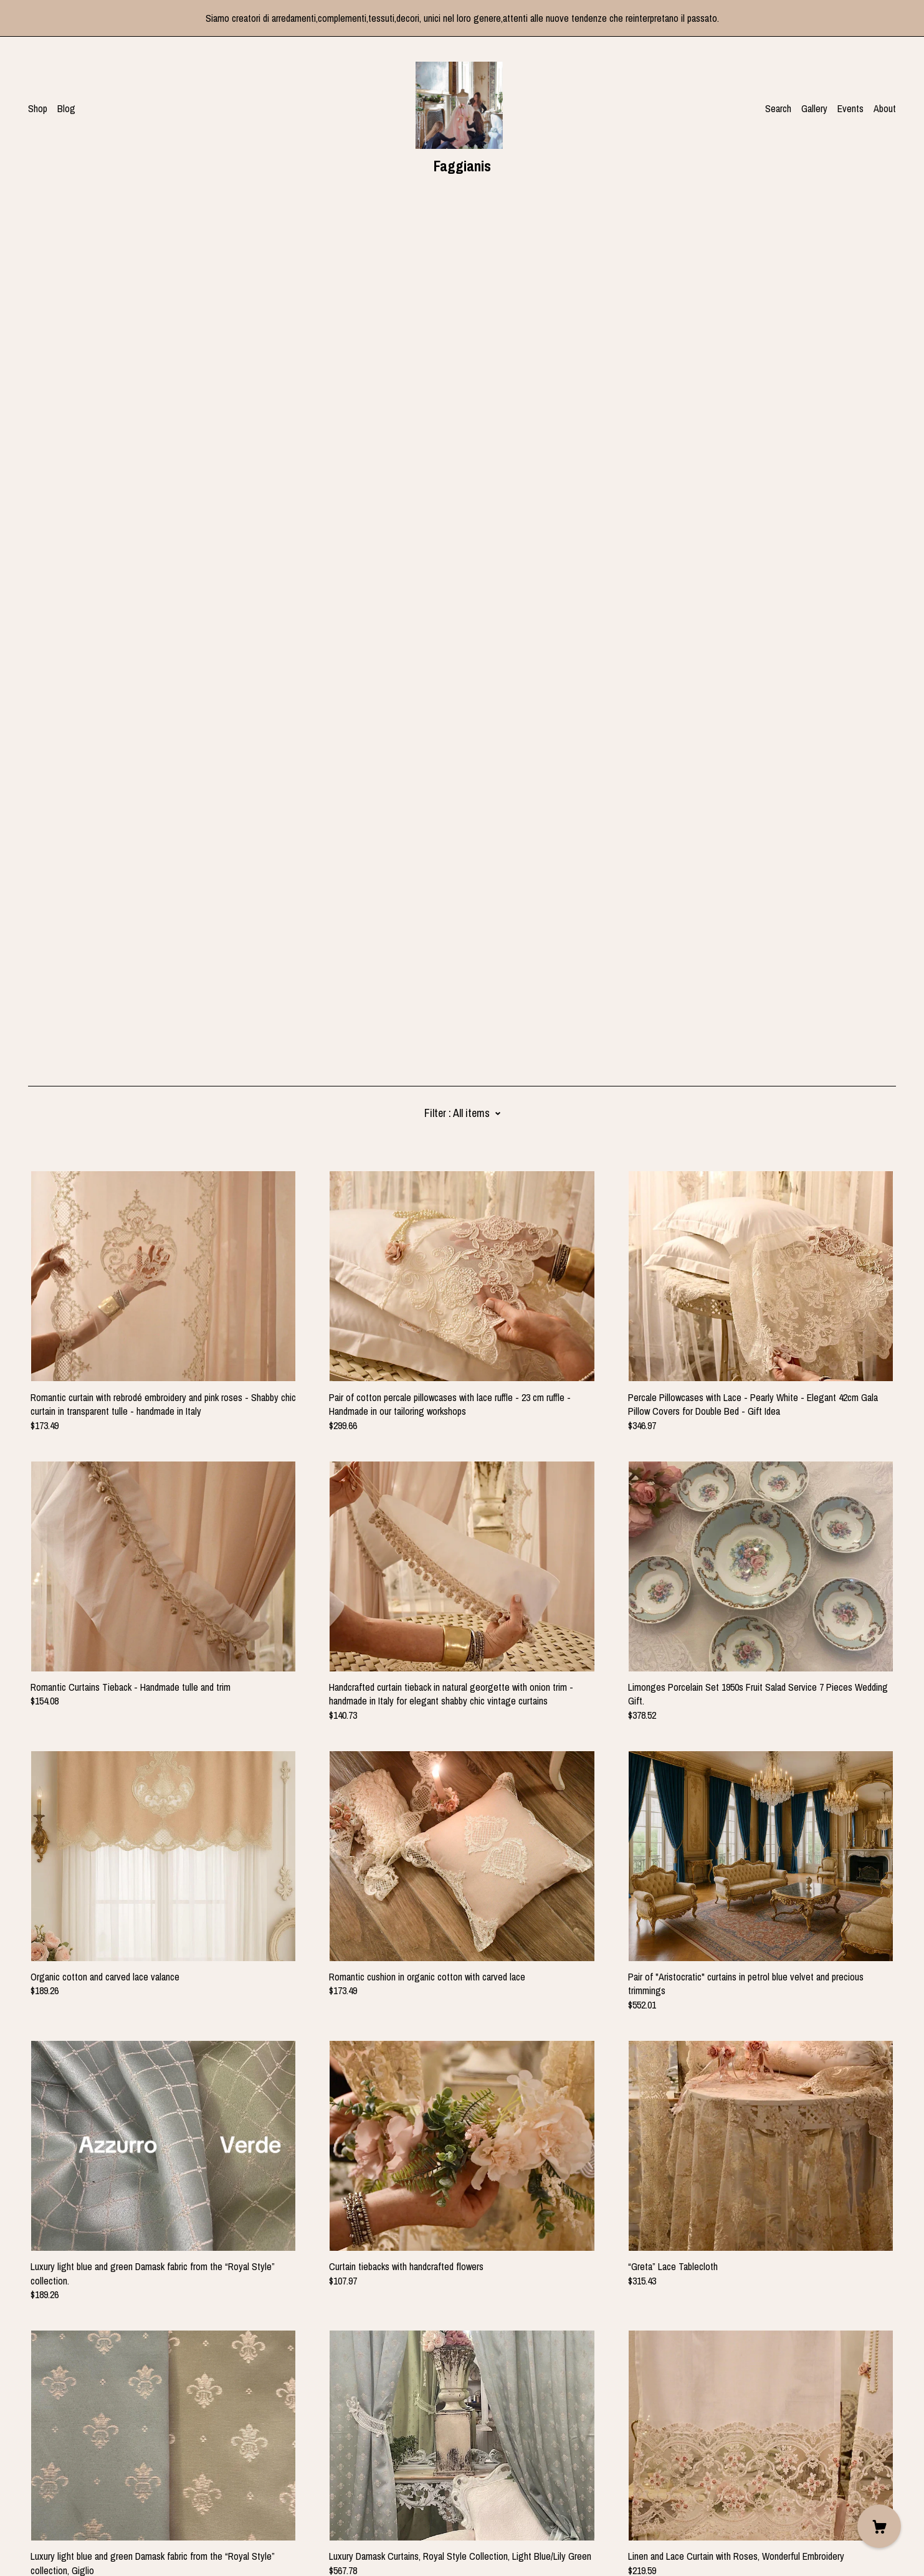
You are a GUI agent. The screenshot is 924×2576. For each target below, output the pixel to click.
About (885, 108)
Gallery (814, 108)
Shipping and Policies (68, 2507)
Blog (66, 108)
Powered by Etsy (60, 2540)
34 (536, 2346)
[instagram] (51, 2471)
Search (778, 108)
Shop (37, 108)
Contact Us (49, 2492)
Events (850, 108)
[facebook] (33, 2471)
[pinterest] (70, 2471)
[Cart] (879, 2526)
